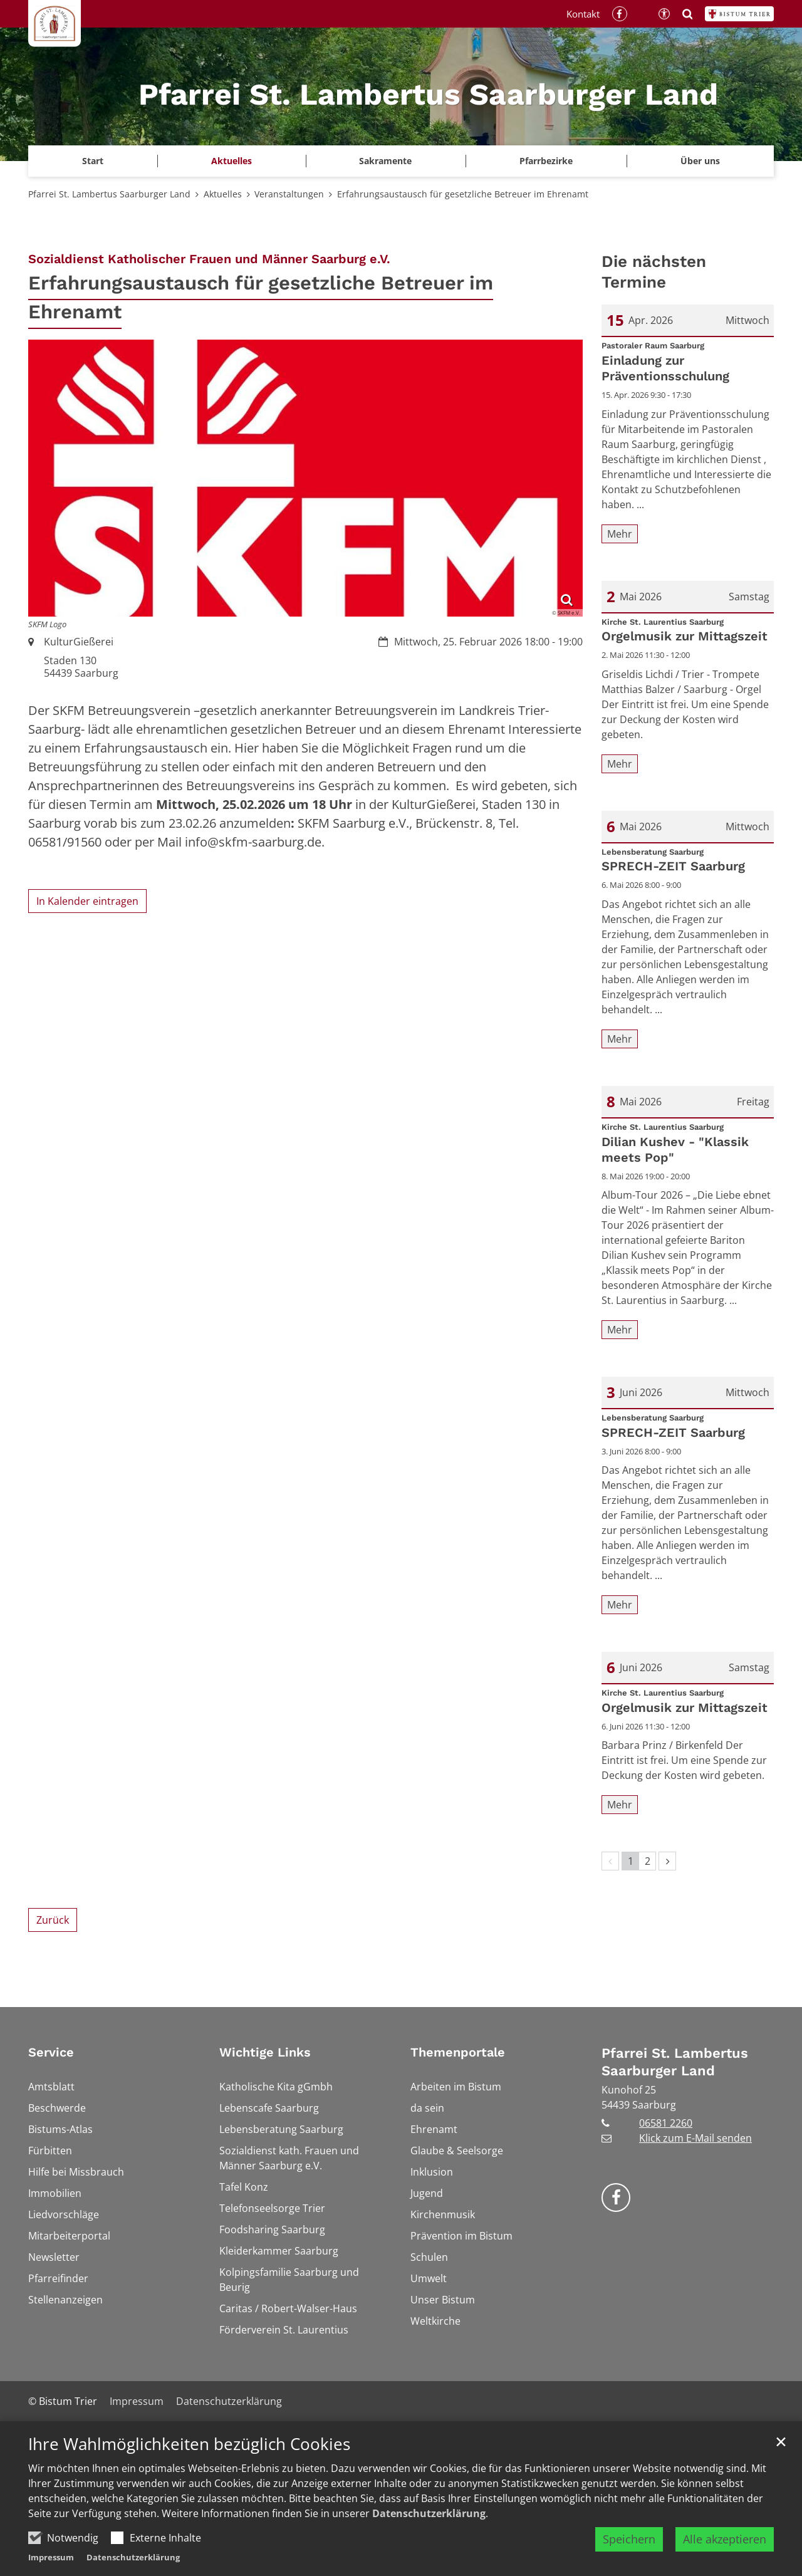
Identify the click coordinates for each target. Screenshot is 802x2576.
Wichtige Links (265, 2052)
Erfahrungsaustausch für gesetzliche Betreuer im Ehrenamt (462, 194)
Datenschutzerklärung (429, 2513)
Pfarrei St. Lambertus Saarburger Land (109, 194)
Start (92, 161)
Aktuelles (223, 194)
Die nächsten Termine (654, 271)
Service (51, 2052)
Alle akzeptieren (724, 2539)
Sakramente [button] (385, 161)
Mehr (619, 534)
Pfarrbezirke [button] (546, 161)
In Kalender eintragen (87, 901)
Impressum (51, 2557)
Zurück (52, 1920)
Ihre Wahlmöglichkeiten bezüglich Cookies (189, 2444)
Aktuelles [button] (231, 161)
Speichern (629, 2539)
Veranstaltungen (289, 194)
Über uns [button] (700, 161)
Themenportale (457, 2052)
